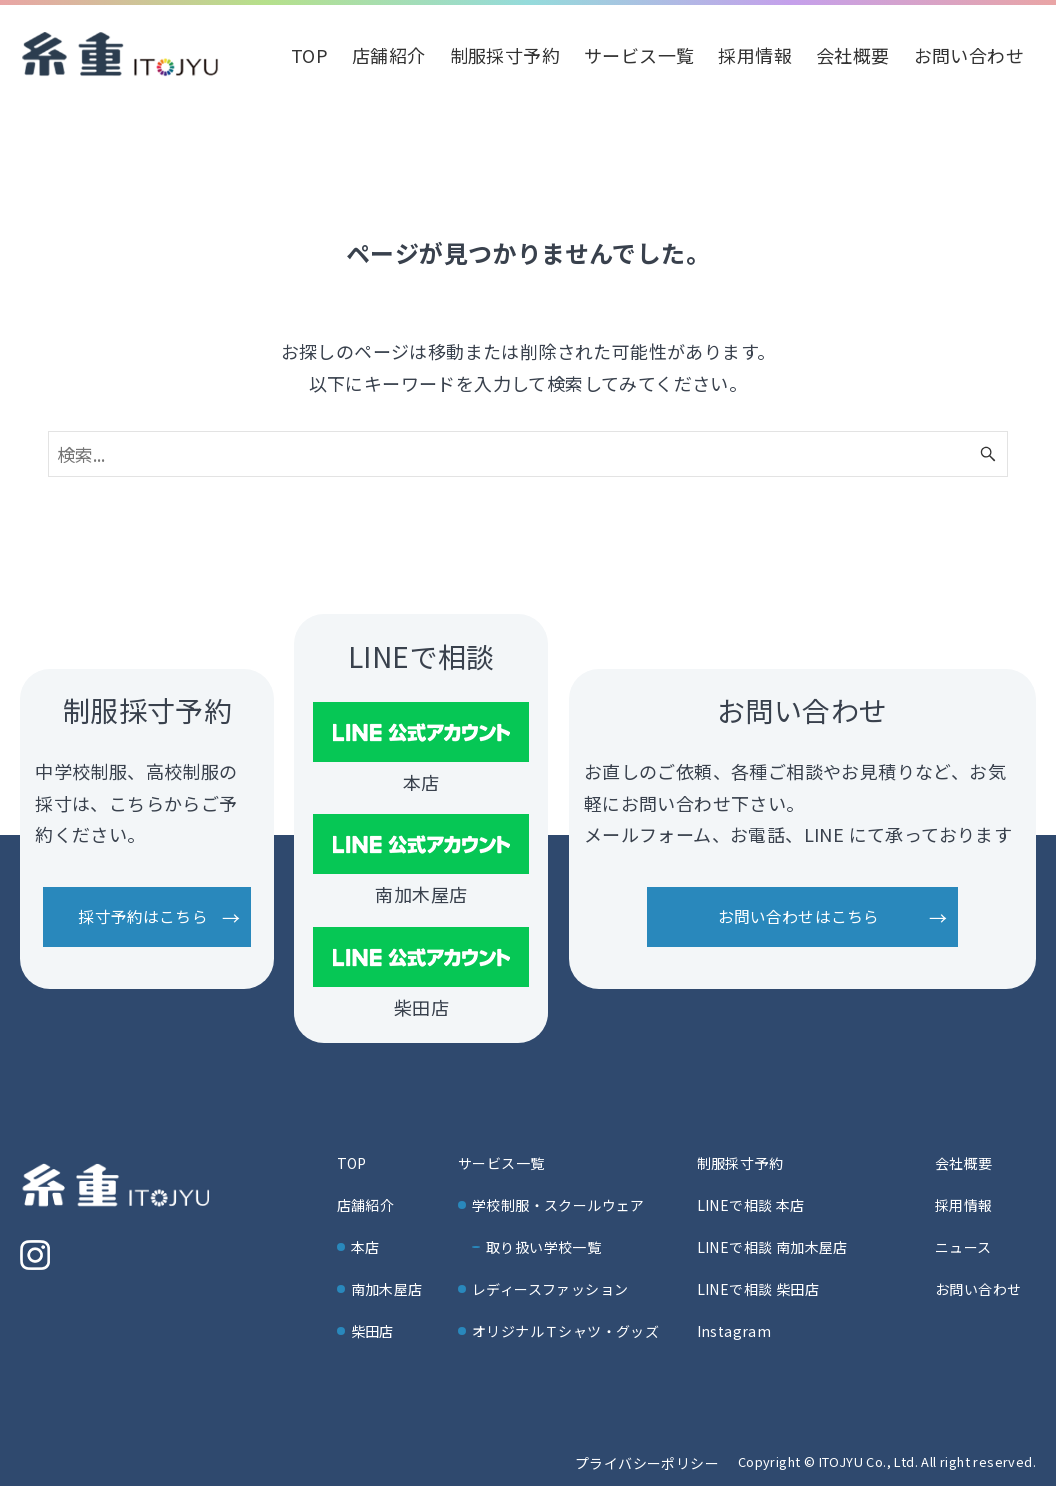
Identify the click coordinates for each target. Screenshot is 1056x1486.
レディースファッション (550, 1289)
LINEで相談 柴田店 (758, 1289)
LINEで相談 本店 (751, 1205)
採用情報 (964, 1205)
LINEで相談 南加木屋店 (772, 1247)
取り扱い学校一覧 (543, 1247)
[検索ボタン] (988, 454)
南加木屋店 (387, 1289)
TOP (352, 1163)
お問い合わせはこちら (798, 916)
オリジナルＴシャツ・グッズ (565, 1331)
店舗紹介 (366, 1205)
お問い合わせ (978, 1289)
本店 (365, 1247)
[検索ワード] (528, 454)
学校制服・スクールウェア (558, 1205)
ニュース (963, 1247)
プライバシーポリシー (647, 1463)
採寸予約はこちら (142, 916)
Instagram (734, 1331)
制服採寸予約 (740, 1163)
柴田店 (372, 1331)
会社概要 (964, 1163)
